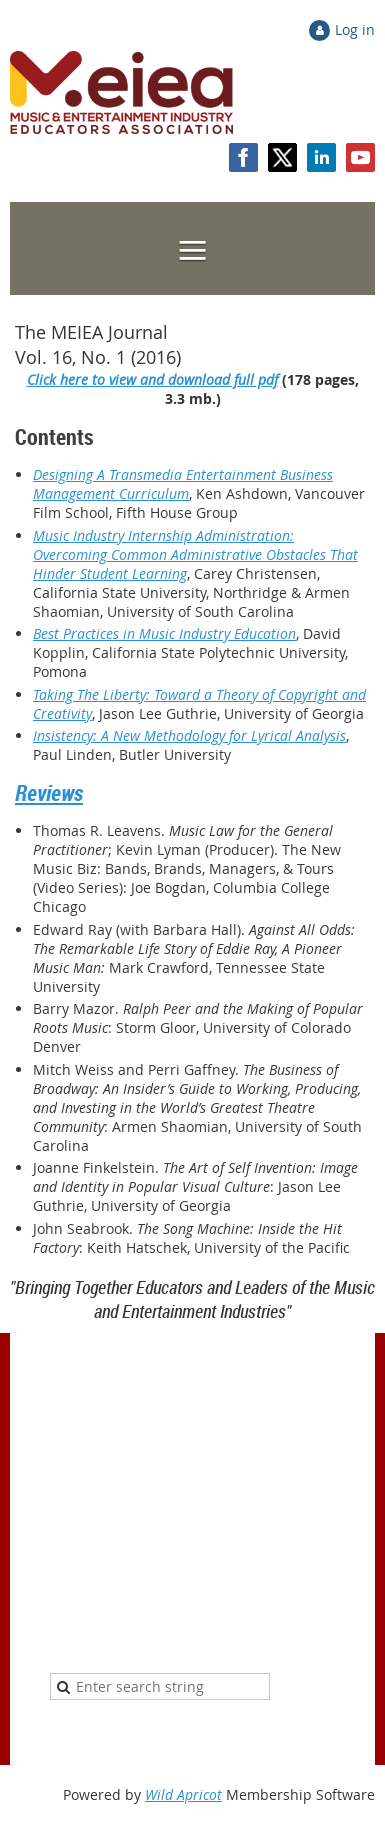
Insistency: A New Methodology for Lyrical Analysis (189, 735)
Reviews (49, 792)
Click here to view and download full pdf (152, 379)
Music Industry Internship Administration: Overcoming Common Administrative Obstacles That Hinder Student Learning (195, 554)
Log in (355, 29)
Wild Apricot (183, 1794)
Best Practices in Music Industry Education (164, 633)
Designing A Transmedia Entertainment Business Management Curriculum (183, 484)
